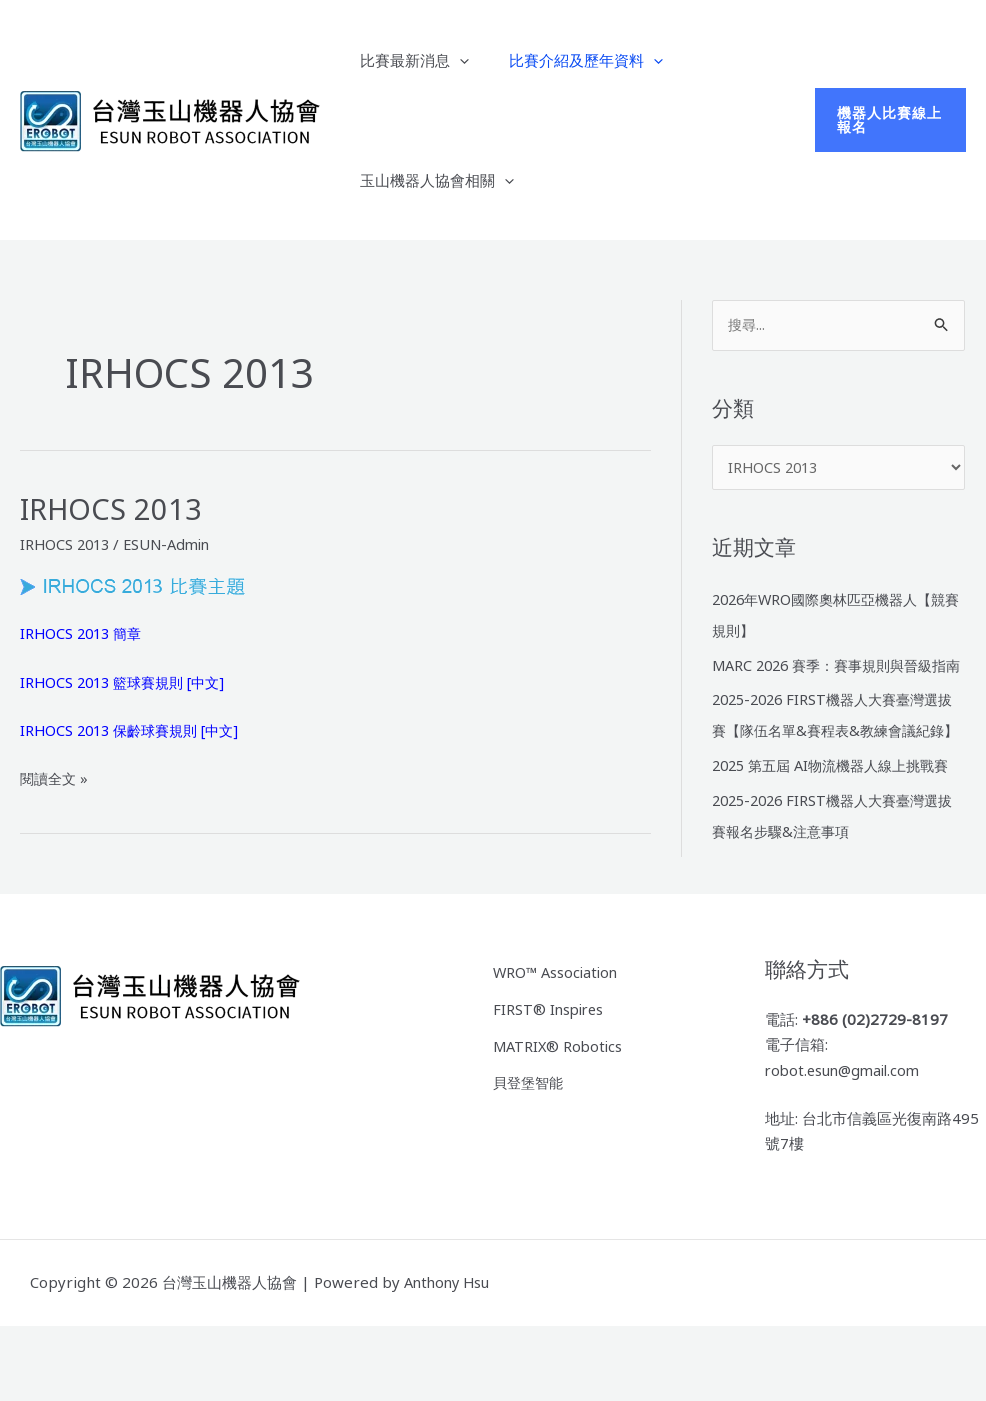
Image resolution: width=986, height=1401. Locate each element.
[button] (887, 120)
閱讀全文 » (56, 778)
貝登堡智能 (530, 1153)
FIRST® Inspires (550, 1082)
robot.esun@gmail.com (846, 1145)
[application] (454, 60)
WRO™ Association (558, 1047)
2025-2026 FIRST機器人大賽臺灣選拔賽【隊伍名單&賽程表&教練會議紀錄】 (835, 760)
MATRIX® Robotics (560, 1118)
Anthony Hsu (449, 1358)
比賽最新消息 (409, 60)
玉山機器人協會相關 (432, 180)
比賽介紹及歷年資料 (571, 60)
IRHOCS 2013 (113, 508)
